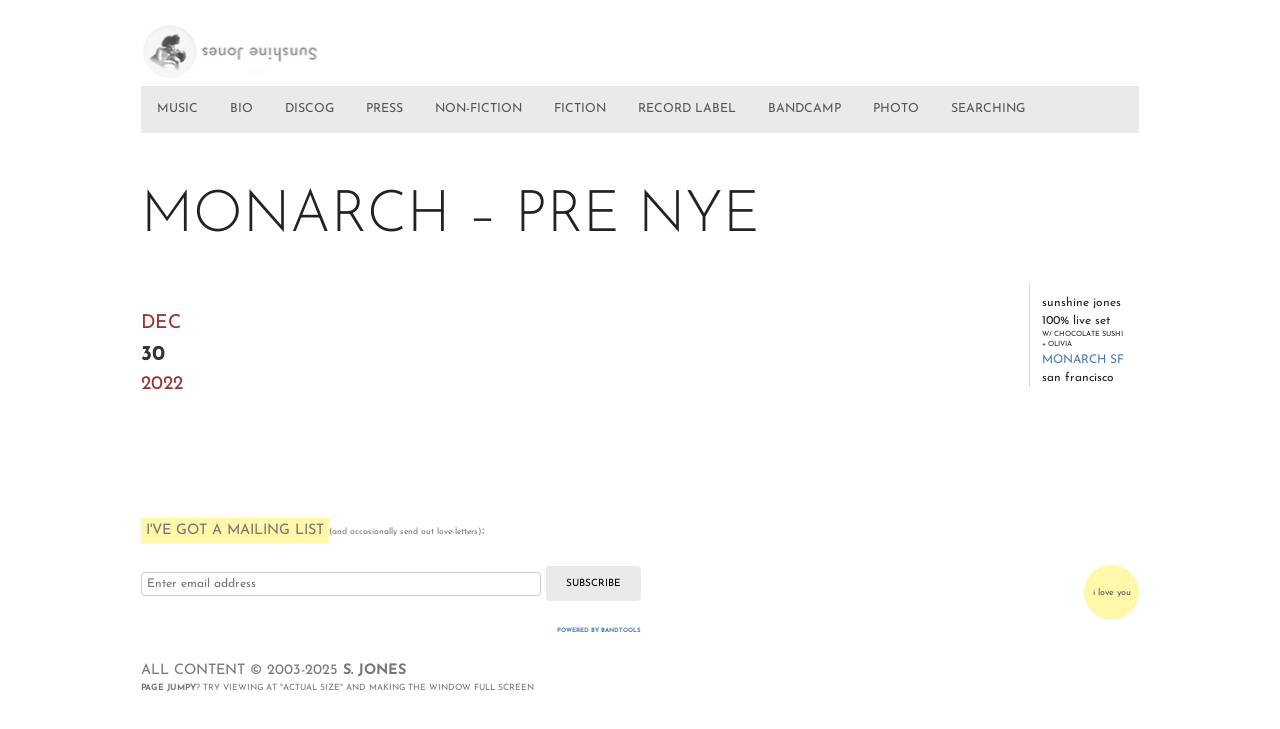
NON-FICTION (478, 109)
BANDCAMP (804, 109)
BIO (241, 109)
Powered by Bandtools (599, 630)
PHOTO (896, 109)
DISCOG (309, 109)
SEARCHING (988, 109)
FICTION (580, 109)
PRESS (384, 109)
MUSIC (177, 109)
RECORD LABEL (687, 109)
